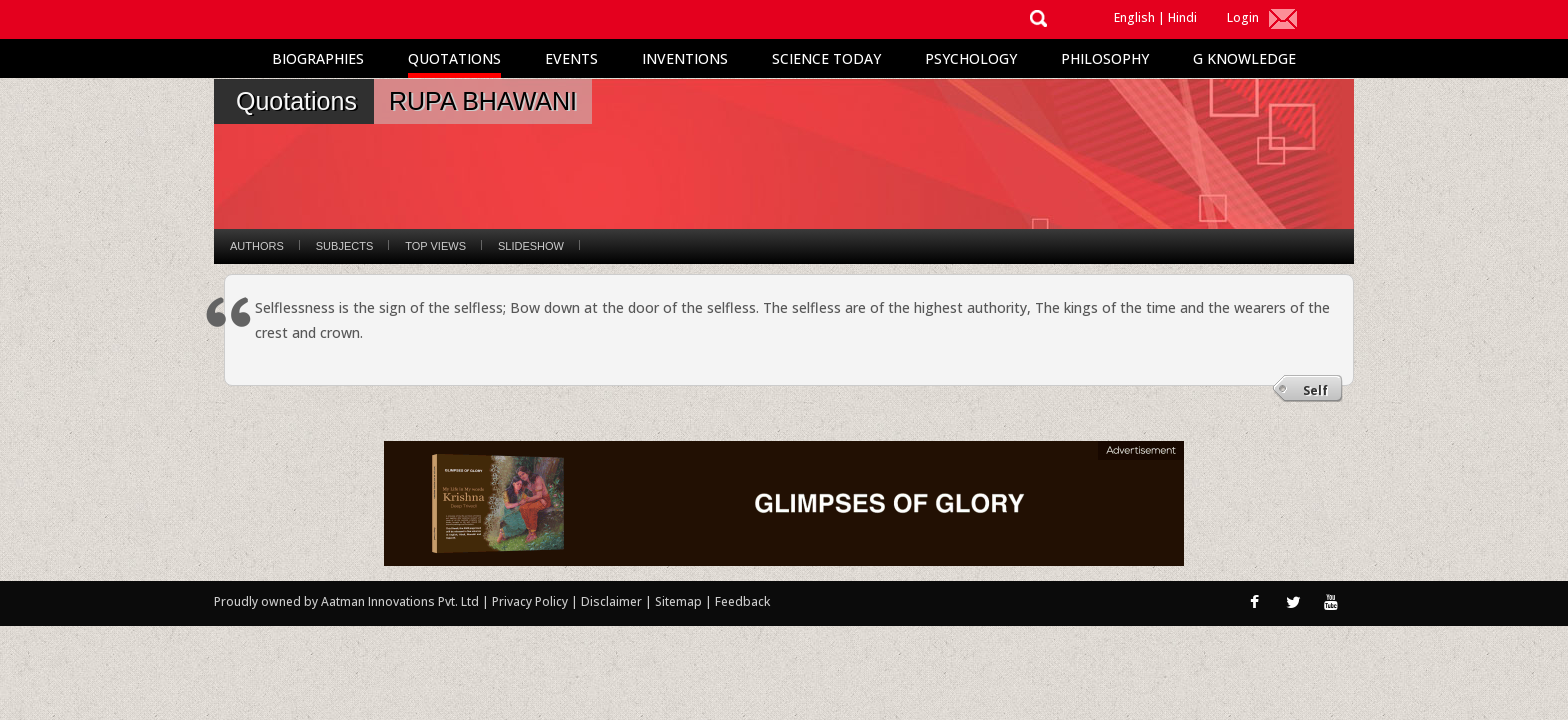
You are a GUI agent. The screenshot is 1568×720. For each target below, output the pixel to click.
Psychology (971, 58)
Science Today (826, 58)
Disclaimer (611, 601)
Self (1315, 390)
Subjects (344, 246)
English (1134, 17)
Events (571, 58)
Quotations (454, 58)
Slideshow (531, 246)
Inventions (685, 58)
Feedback (742, 601)
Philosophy (1105, 58)
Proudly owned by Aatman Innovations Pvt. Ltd (346, 601)
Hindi (1182, 17)
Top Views (435, 246)
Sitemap (680, 601)
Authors (257, 246)
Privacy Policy (531, 601)
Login (1243, 17)
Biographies (318, 58)
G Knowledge (1244, 58)
